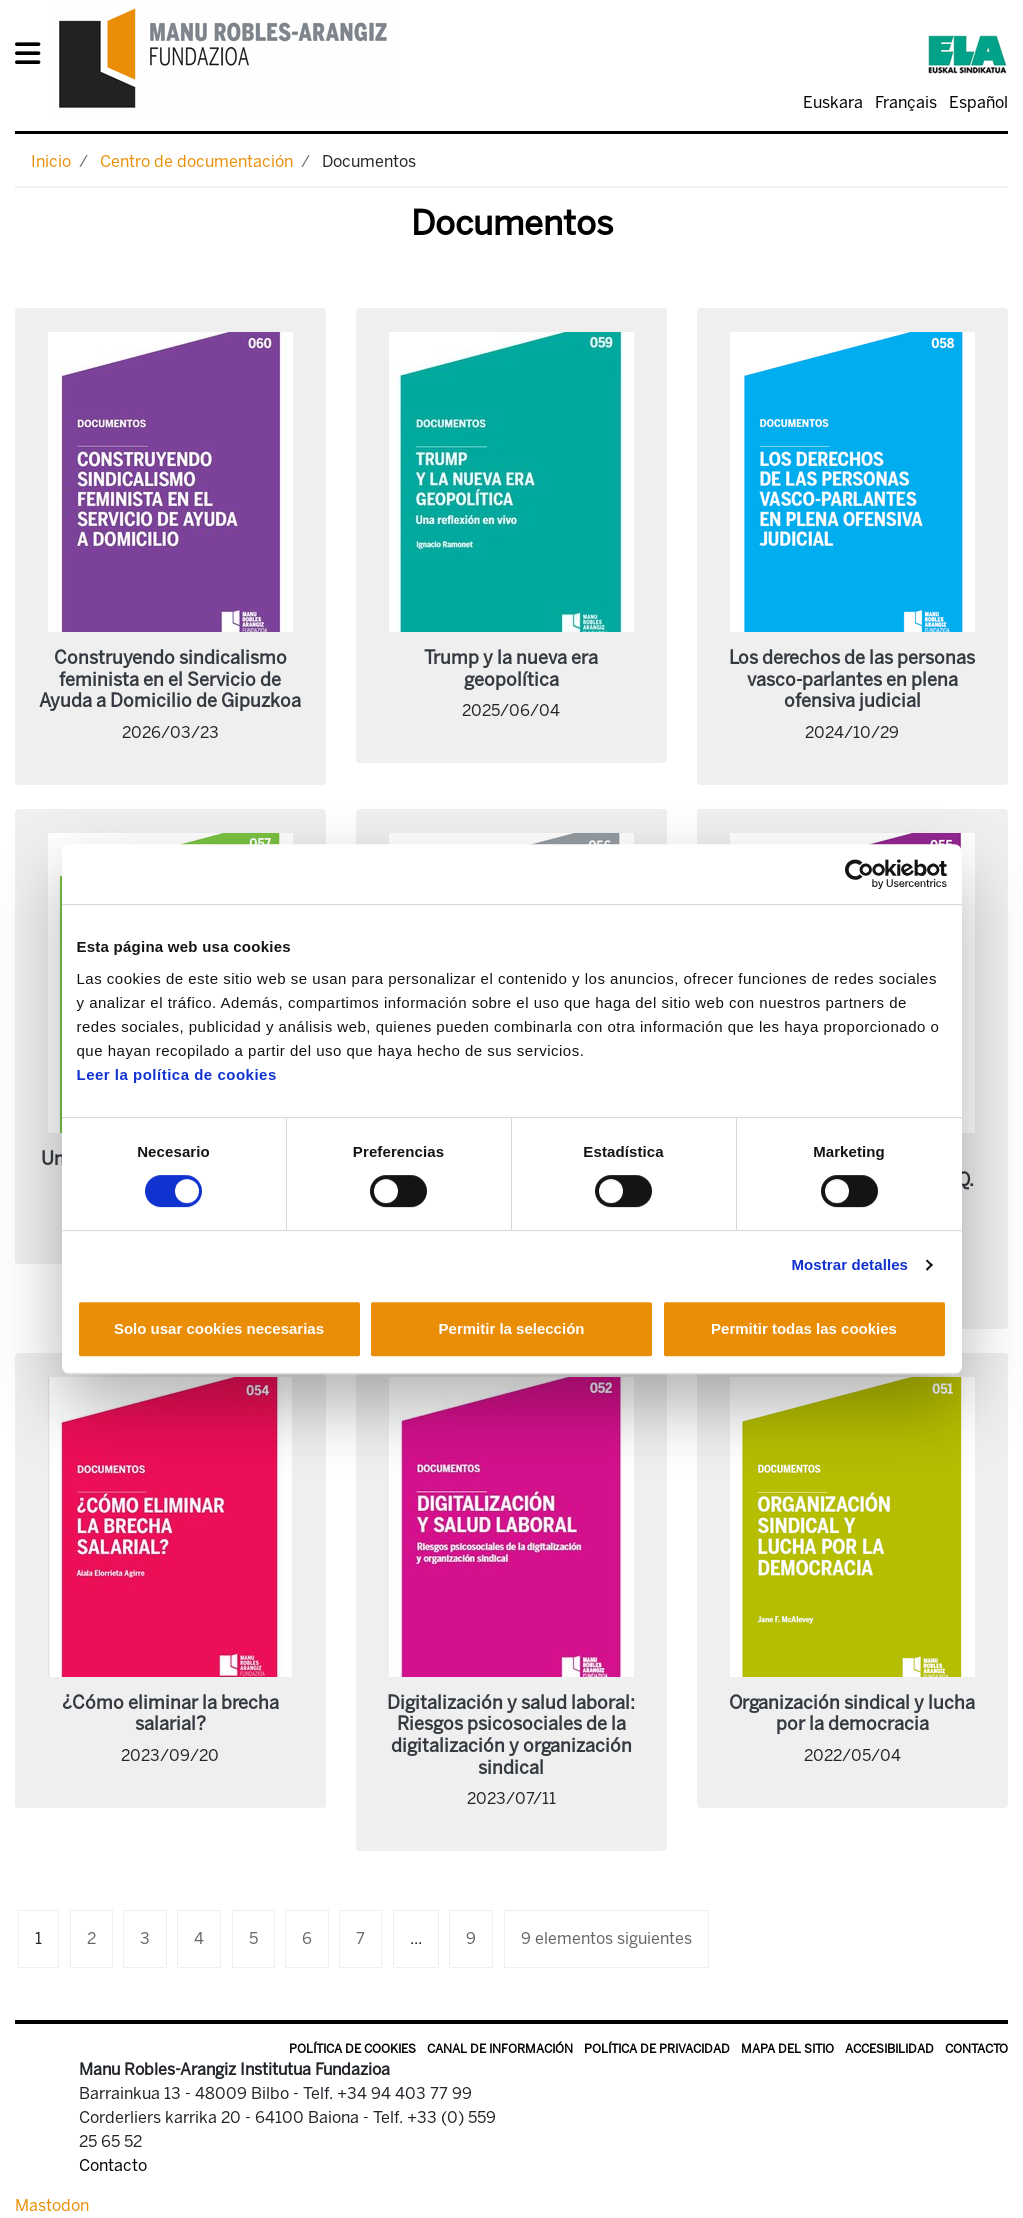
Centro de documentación (196, 161)
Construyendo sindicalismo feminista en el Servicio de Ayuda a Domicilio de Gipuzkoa (170, 679)
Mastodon (52, 2205)
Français (906, 102)
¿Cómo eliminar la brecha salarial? (170, 1714)
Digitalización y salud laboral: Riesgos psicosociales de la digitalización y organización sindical (511, 1735)
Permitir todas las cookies (804, 1328)
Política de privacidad (657, 2049)
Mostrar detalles (849, 1264)
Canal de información (500, 2049)
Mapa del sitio (787, 2049)
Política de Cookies (352, 2049)
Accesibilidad (889, 2049)
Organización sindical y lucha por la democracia (852, 1714)
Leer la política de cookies (177, 1074)
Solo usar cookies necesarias (219, 1328)
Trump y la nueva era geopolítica (511, 669)
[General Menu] (33, 57)
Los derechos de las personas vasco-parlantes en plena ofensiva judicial (852, 679)
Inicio (51, 161)
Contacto (976, 2049)
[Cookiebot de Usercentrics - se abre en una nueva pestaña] (859, 874)
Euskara (833, 102)
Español (978, 102)
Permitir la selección (512, 1328)
